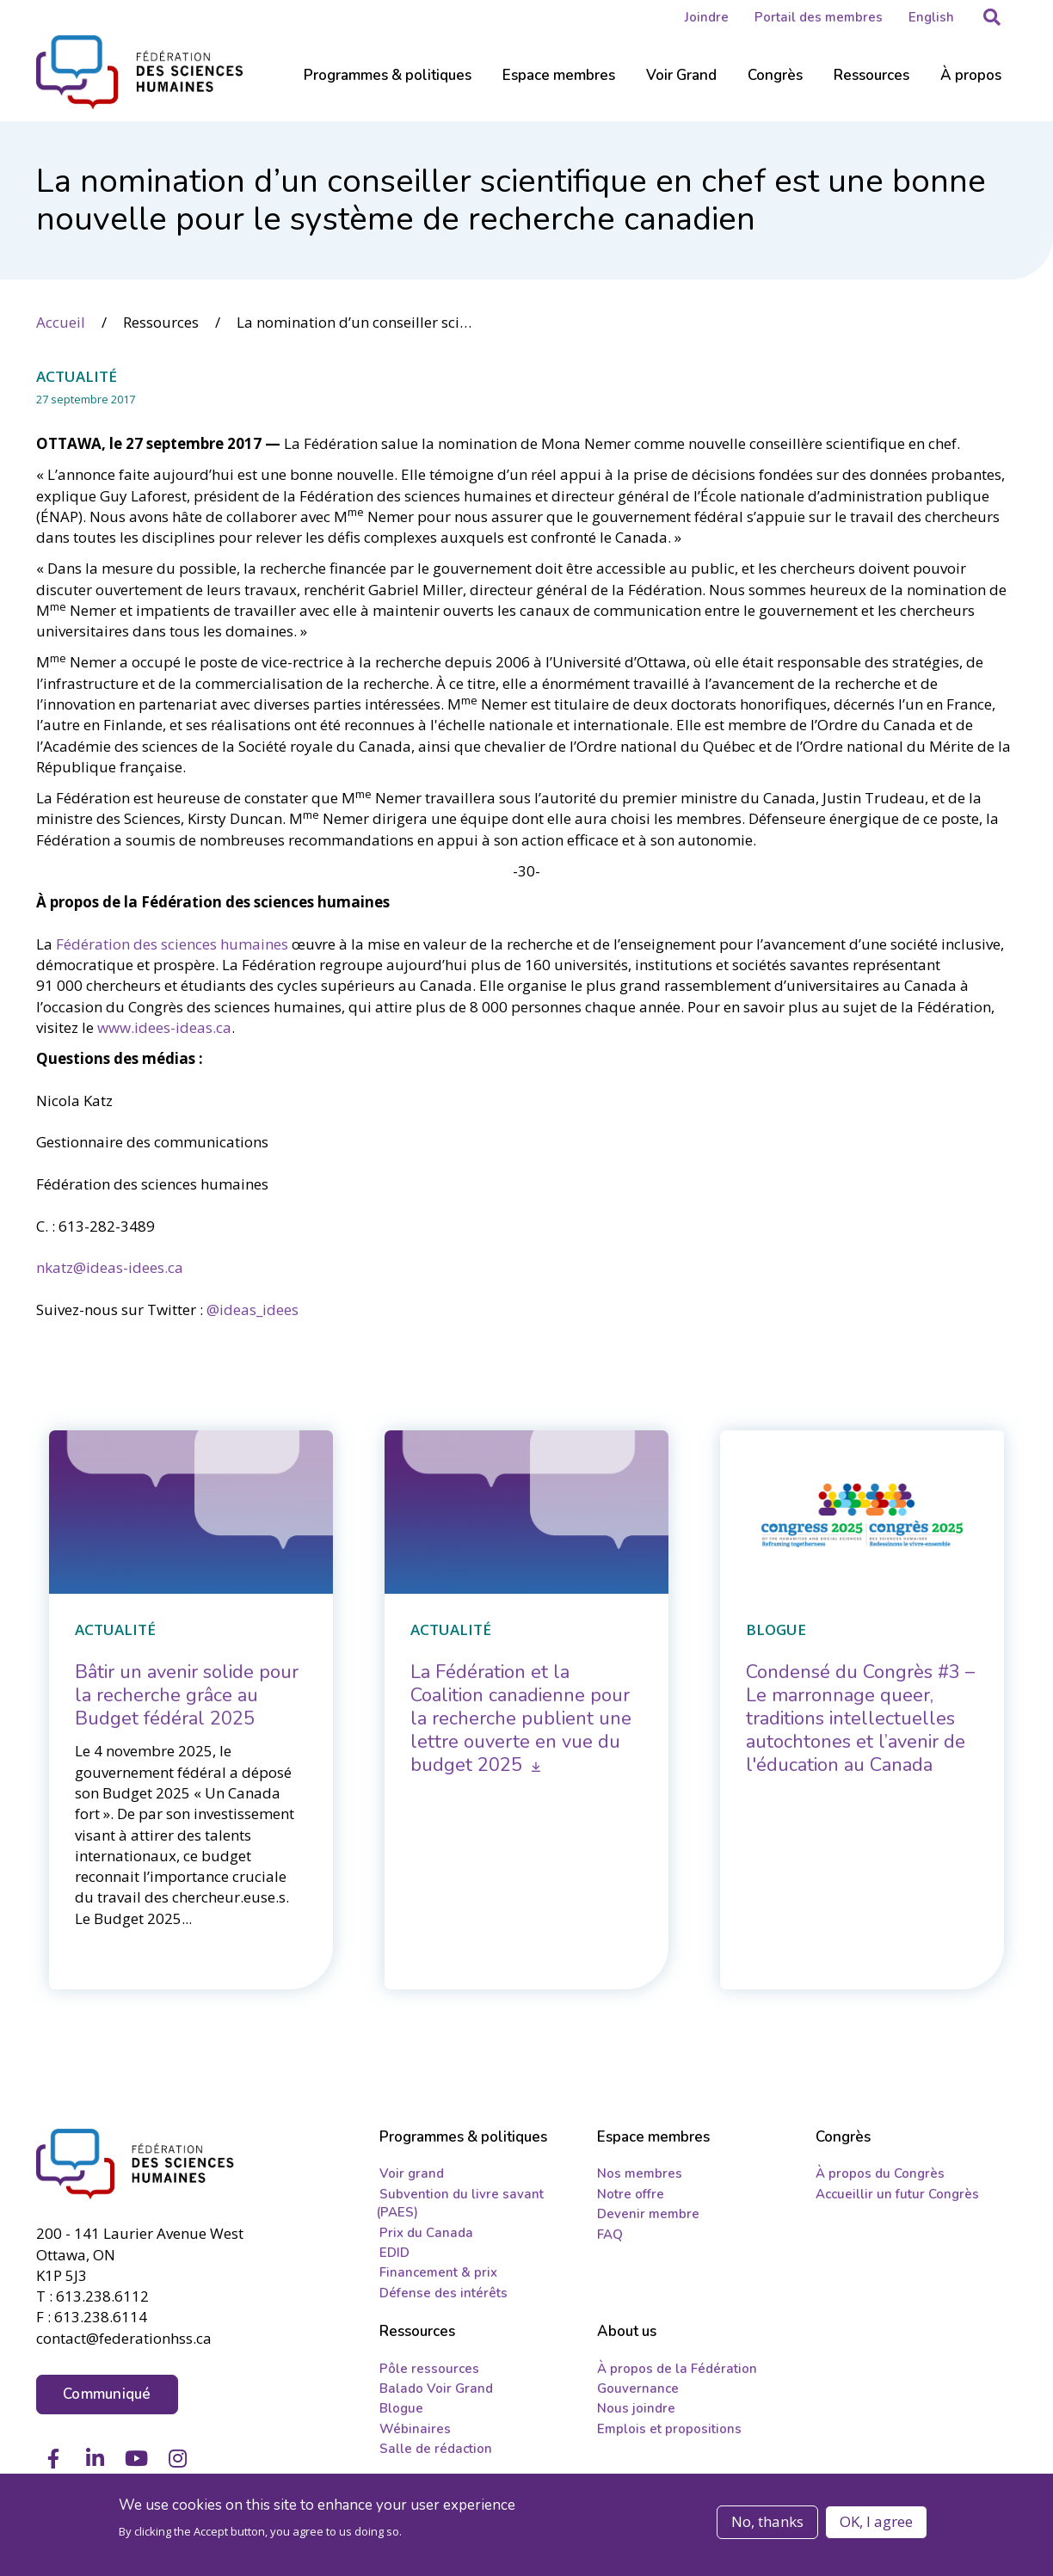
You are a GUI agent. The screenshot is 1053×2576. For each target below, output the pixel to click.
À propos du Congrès (880, 2173)
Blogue (401, 2408)
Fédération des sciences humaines (172, 943)
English (931, 17)
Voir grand (411, 2173)
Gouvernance (638, 2388)
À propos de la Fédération (677, 2367)
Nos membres (639, 2173)
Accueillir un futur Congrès (897, 2194)
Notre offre (630, 2194)
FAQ (610, 2233)
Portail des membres (818, 17)
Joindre (707, 17)
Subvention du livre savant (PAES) (460, 2203)
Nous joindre (636, 2408)
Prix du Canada (426, 2232)
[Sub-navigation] (387, 86)
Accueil (60, 321)
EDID (394, 2252)
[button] (992, 17)
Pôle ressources (429, 2367)
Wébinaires (415, 2429)
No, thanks (767, 2521)
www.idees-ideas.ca (164, 1026)
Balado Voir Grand (436, 2388)
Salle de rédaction (435, 2448)
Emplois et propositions (669, 2429)
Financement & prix (438, 2272)
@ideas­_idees (252, 1309)
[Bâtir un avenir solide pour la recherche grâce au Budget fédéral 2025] (187, 1695)
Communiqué (107, 2392)
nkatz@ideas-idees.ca (109, 1267)
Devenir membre (648, 2213)
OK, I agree (876, 2521)
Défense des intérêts (443, 2293)
